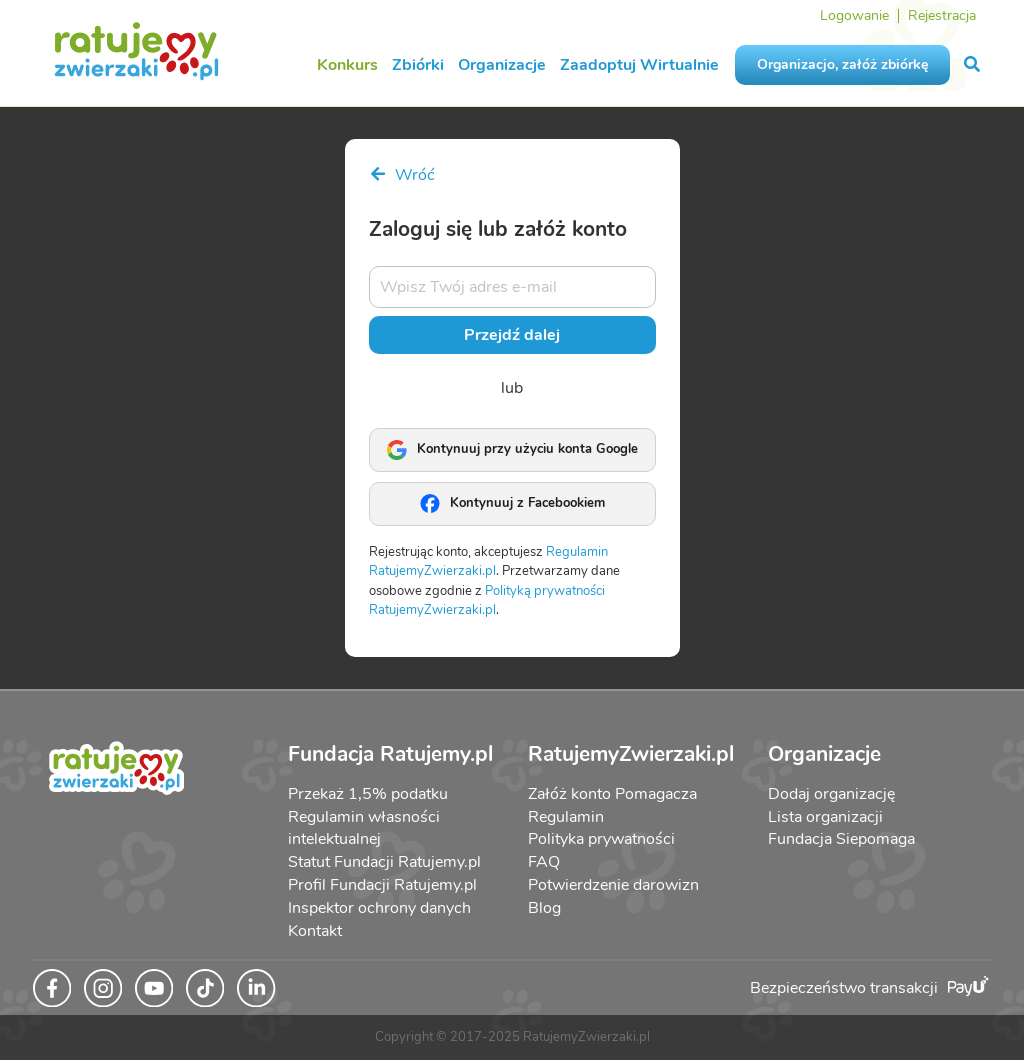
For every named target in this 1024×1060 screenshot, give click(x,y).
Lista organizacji (825, 817)
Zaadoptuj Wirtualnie (639, 65)
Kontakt (315, 931)
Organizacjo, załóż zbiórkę (842, 64)
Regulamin (566, 817)
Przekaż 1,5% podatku (368, 794)
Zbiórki (418, 65)
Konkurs (347, 65)
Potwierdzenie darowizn (613, 885)
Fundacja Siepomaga (841, 839)
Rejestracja (942, 15)
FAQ (544, 862)
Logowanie (854, 15)
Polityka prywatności (601, 839)
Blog (544, 908)
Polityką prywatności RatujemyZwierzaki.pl (487, 601)
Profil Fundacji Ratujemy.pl (382, 885)
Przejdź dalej (512, 335)
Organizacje (502, 65)
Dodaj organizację (831, 794)
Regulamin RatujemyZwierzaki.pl (488, 562)
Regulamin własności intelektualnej (364, 828)
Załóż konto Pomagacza (612, 794)
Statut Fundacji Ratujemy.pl (384, 862)
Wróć (402, 175)
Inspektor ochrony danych (379, 908)
